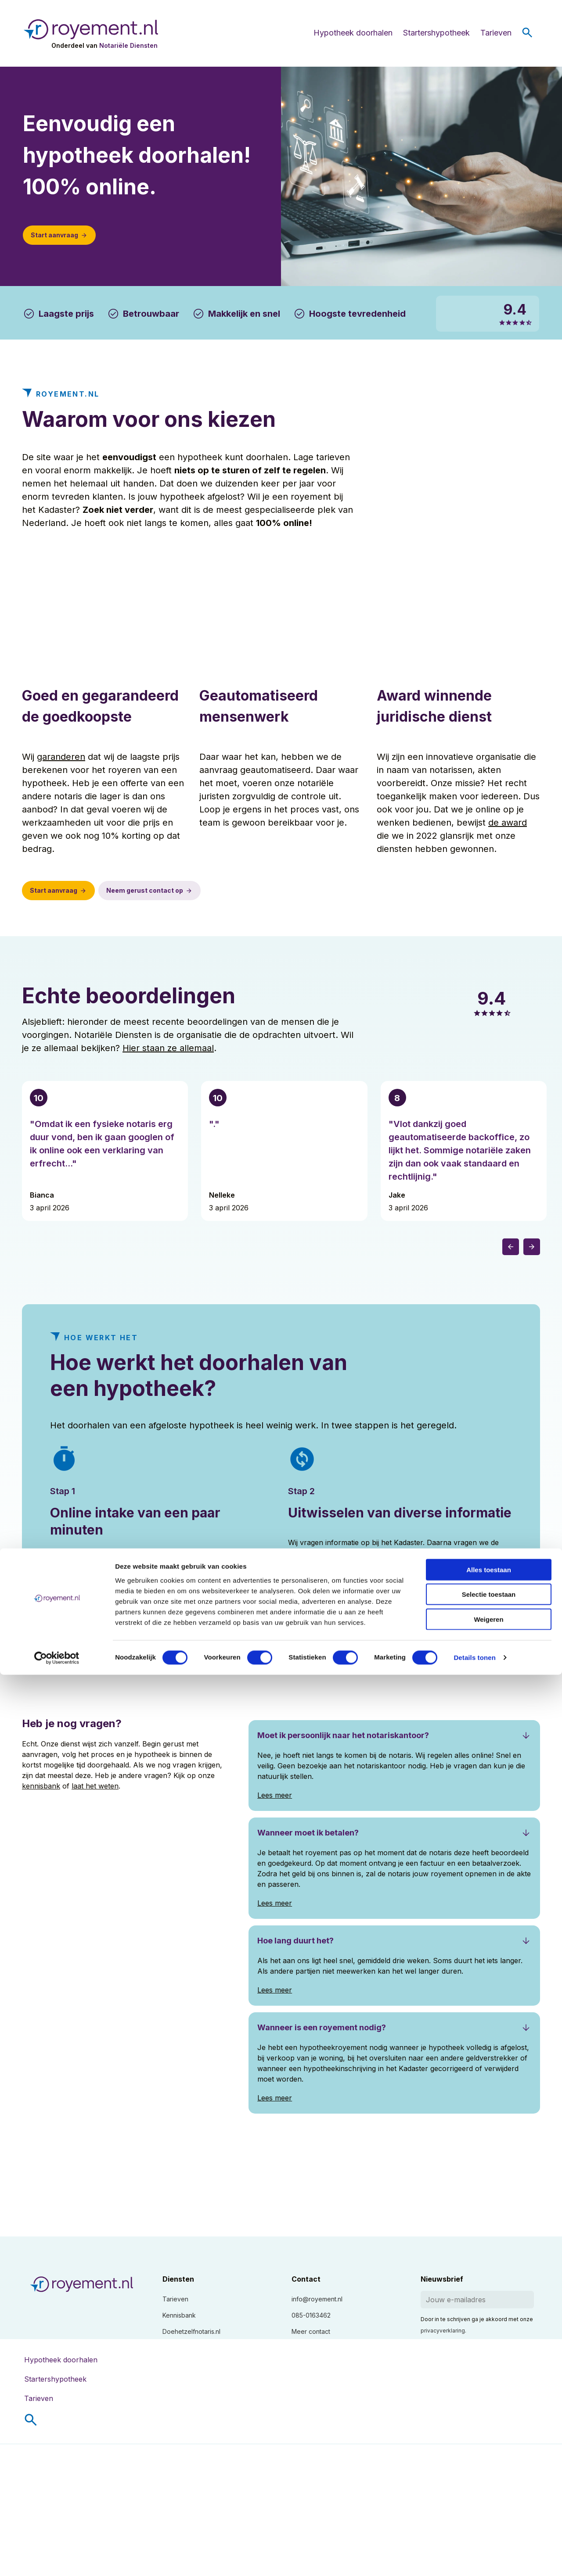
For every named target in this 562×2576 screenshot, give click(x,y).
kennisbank (41, 1786)
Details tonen (474, 2558)
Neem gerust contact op (144, 890)
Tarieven (496, 32)
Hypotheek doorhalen (353, 32)
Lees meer (67, 1591)
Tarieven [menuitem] (38, 2398)
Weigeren (488, 2520)
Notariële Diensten (128, 45)
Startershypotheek (436, 32)
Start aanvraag (54, 235)
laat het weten (95, 1786)
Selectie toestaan (489, 2495)
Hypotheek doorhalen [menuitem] (60, 2359)
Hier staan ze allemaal (168, 1048)
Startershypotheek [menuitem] (55, 2379)
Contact (306, 2279)
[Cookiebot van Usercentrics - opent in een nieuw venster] (56, 2558)
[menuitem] (288, 2420)
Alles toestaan (488, 2470)
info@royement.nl (317, 2299)
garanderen (61, 756)
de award (507, 822)
